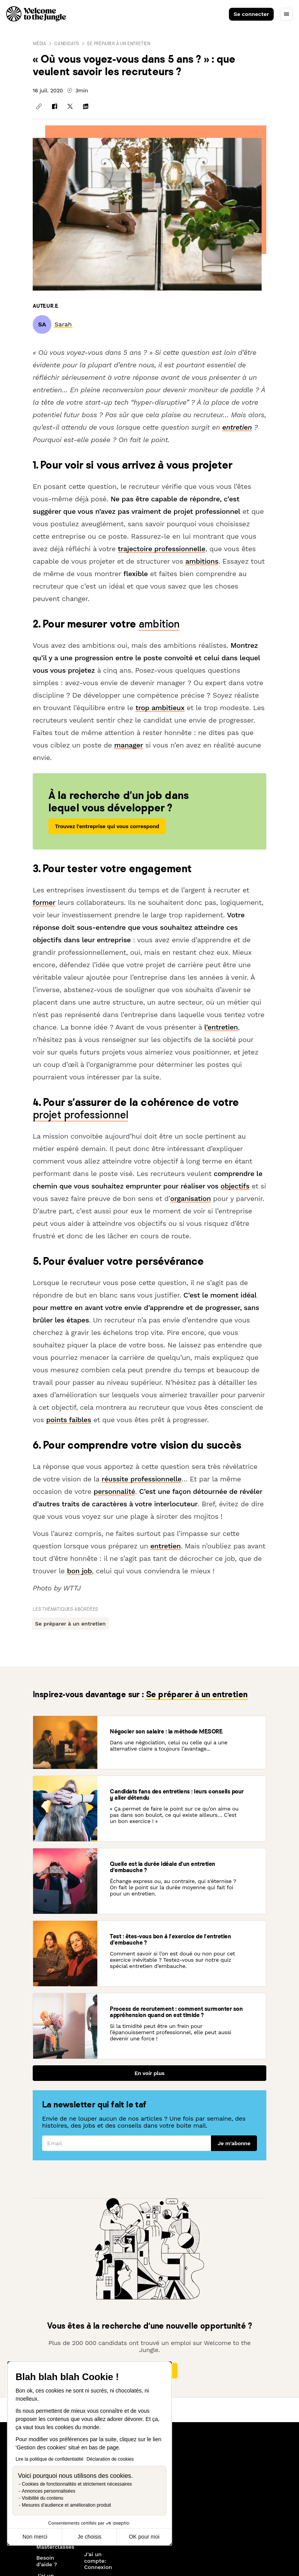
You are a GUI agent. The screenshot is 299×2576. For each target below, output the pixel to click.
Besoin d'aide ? (46, 2561)
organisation (190, 1198)
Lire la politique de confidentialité (49, 2459)
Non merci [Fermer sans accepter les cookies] (35, 2537)
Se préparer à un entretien (118, 43)
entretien (237, 427)
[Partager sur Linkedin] (85, 106)
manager (128, 745)
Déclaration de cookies (110, 2459)
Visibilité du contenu (42, 2498)
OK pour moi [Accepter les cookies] (144, 2537)
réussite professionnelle (141, 1479)
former (44, 902)
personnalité (114, 1491)
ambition (159, 623)
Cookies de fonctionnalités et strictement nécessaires (77, 2484)
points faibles (68, 1420)
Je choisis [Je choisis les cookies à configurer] (89, 2537)
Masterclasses (54, 2547)
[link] (63, 324)
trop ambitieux (160, 708)
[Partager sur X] (70, 106)
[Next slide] (288, 2453)
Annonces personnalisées (48, 2491)
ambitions (201, 561)
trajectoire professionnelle (162, 549)
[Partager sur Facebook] (54, 106)
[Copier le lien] (39, 106)
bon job (79, 1571)
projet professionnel (80, 1114)
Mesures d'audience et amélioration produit (66, 2505)
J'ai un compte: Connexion (98, 2561)
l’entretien (221, 1027)
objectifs (235, 1186)
